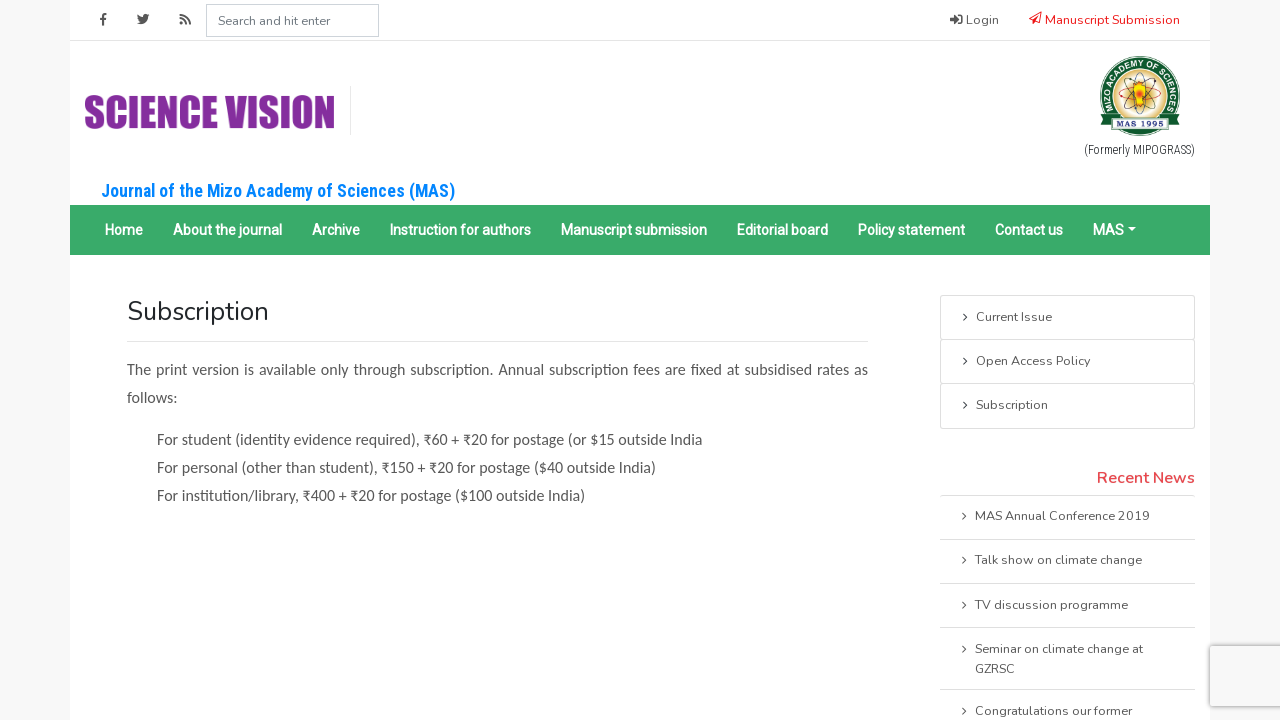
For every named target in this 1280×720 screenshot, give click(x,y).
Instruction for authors (460, 230)
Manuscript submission (634, 230)
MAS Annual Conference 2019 (1054, 517)
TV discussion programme (1043, 606)
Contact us (1029, 230)
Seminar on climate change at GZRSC (1050, 658)
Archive (336, 230)
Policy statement (911, 230)
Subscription (1003, 406)
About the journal (227, 230)
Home (124, 230)
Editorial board (782, 230)
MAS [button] (1108, 230)
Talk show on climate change (1050, 561)
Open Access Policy (1024, 362)
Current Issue (1005, 318)
